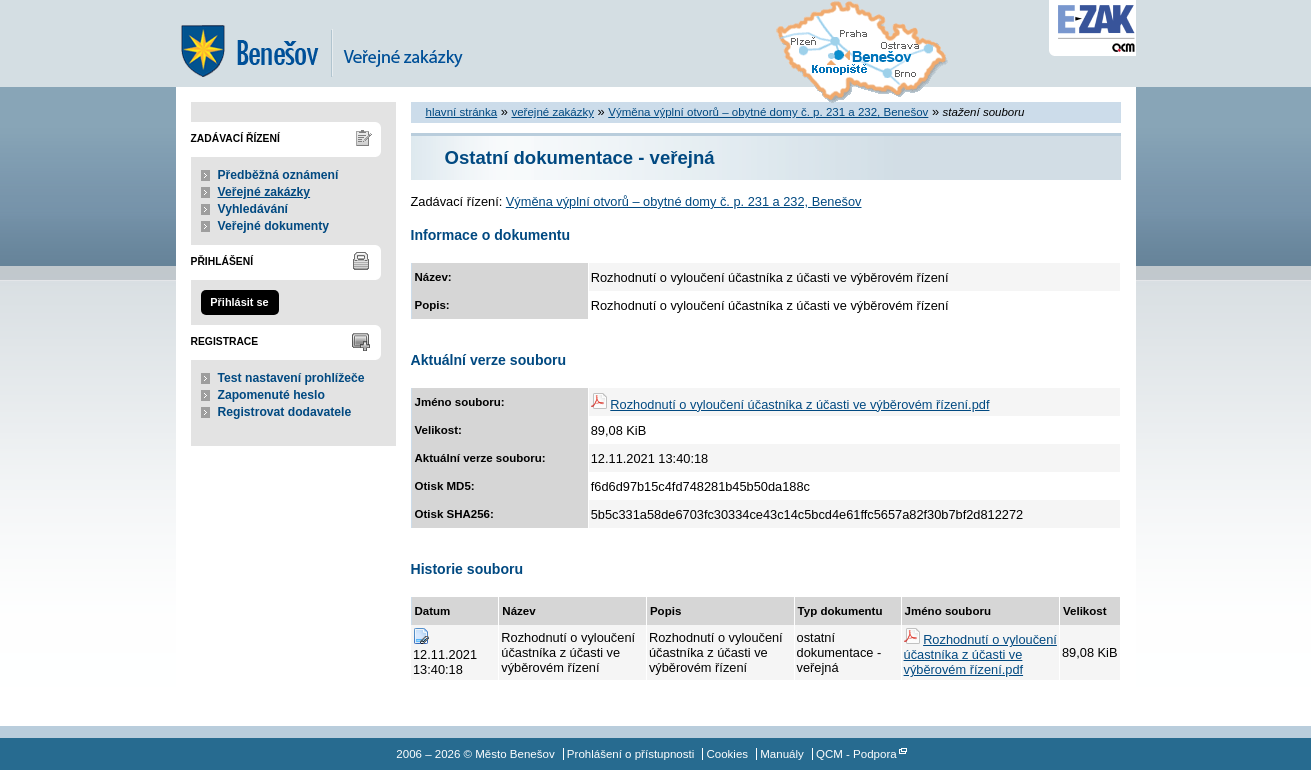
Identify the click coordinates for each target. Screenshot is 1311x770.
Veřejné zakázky (264, 192)
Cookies (727, 754)
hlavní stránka (462, 112)
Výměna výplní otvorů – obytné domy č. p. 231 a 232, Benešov (768, 112)
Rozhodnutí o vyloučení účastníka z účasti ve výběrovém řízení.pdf (799, 404)
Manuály (782, 754)
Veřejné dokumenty (273, 226)
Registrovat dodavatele (285, 412)
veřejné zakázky (552, 112)
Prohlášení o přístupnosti (630, 754)
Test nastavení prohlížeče (291, 378)
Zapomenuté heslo (271, 395)
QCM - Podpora (856, 754)
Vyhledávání (253, 209)
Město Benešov (336, 43)
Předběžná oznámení (278, 175)
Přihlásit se (239, 302)
